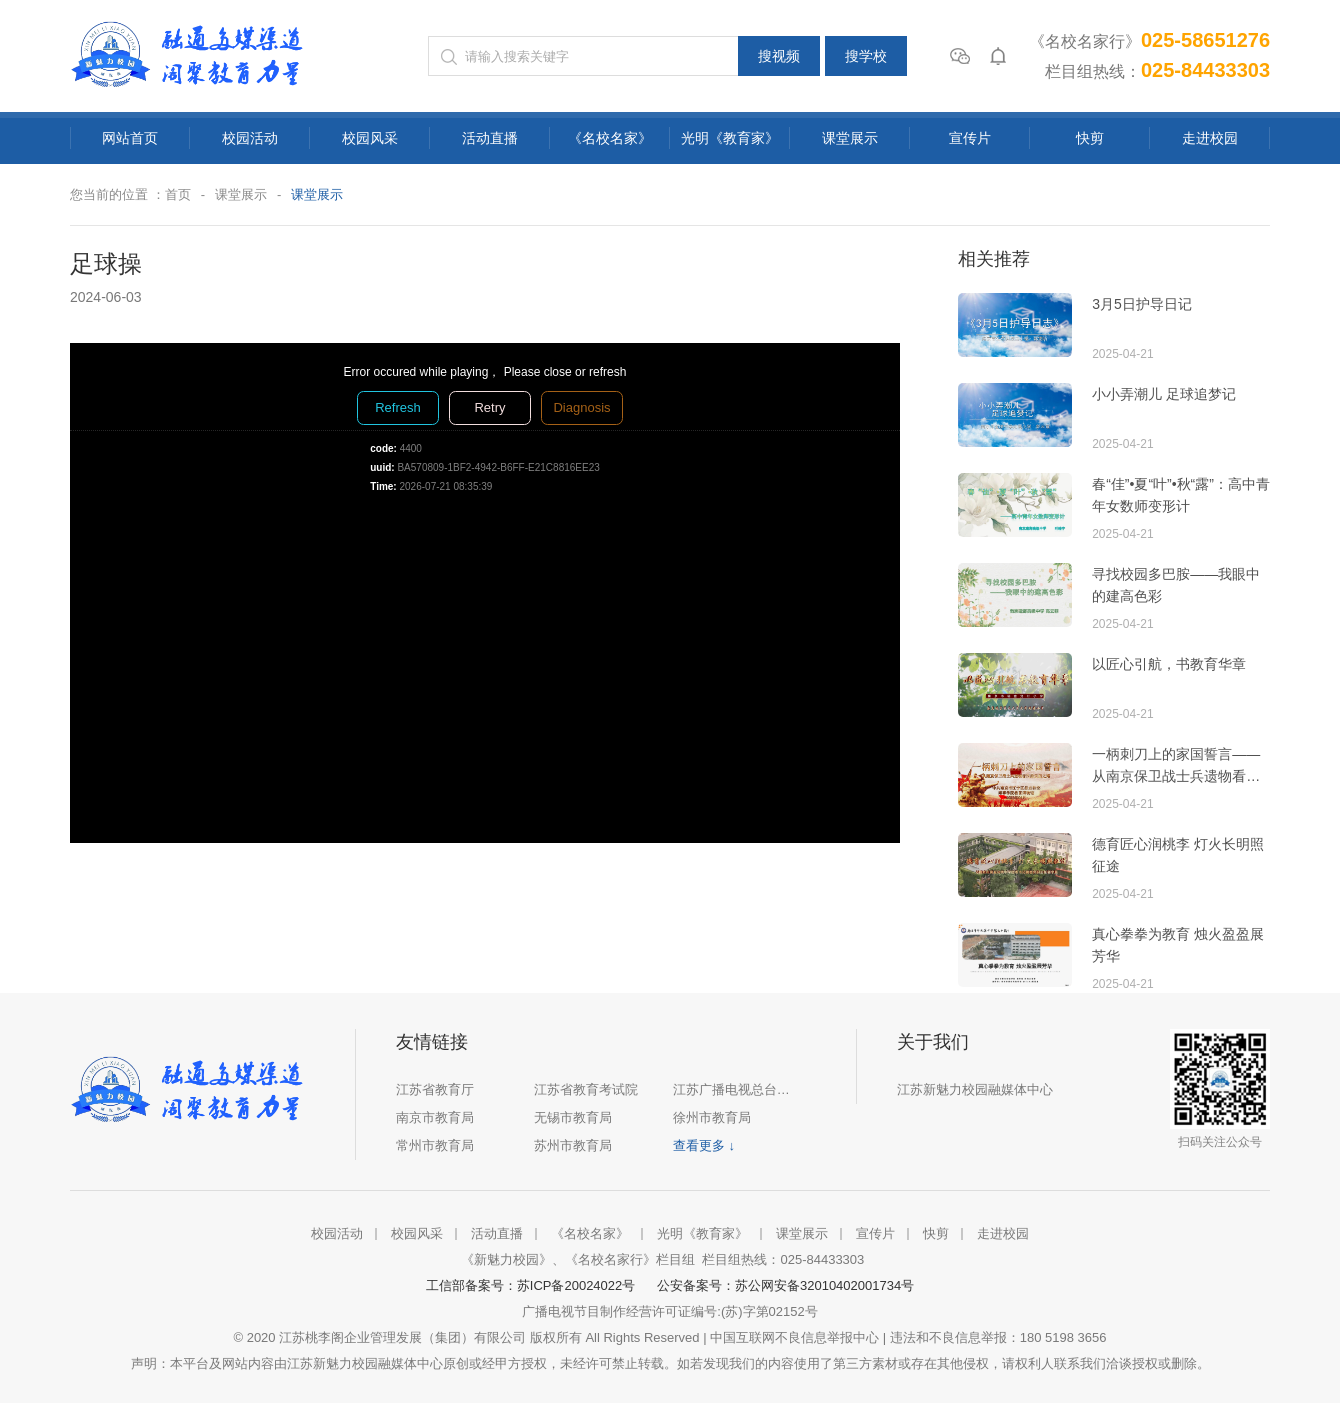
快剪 (1090, 138)
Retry (489, 407)
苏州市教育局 (573, 1145)
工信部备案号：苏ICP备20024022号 (534, 1285)
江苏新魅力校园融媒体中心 (975, 1089)
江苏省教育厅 (435, 1089)
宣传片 (970, 138)
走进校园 (1210, 138)
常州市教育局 (435, 1145)
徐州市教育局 (712, 1117)
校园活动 (250, 138)
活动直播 (490, 138)
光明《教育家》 (730, 138)
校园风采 (370, 138)
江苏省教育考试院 (586, 1089)
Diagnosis (581, 407)
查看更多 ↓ (704, 1145)
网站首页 (130, 138)
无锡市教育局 (573, 1117)
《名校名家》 (610, 138)
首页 (178, 194)
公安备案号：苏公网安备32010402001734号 (785, 1285)
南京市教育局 (435, 1117)
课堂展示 (850, 138)
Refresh (398, 407)
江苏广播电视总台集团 (736, 1089)
